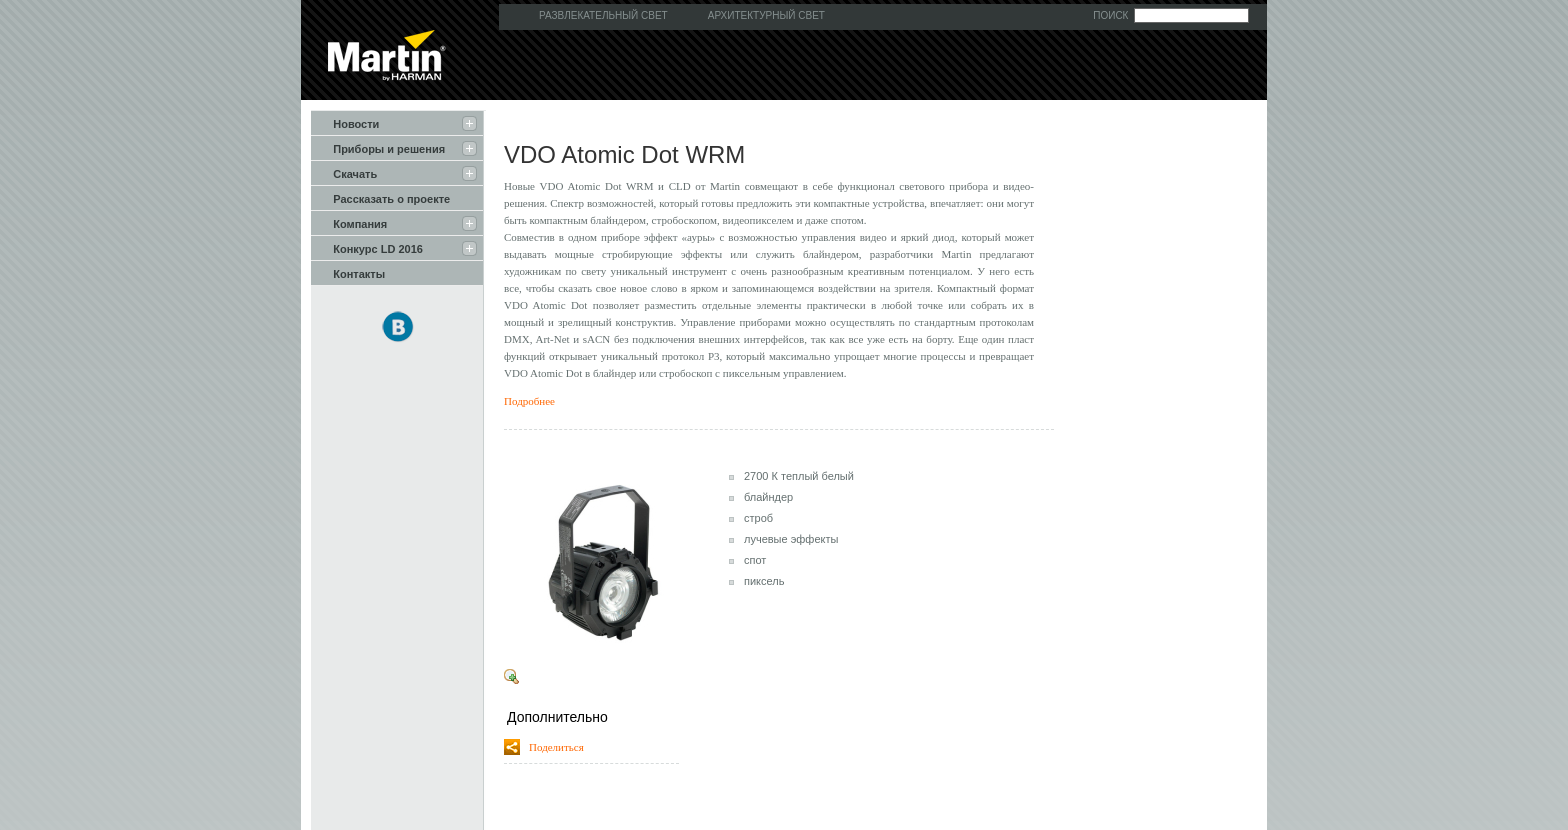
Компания (349, 223)
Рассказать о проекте (380, 198)
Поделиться (552, 747)
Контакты (348, 273)
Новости (345, 123)
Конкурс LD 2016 (367, 248)
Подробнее (529, 401)
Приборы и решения (378, 148)
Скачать (344, 173)
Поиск (1110, 15)
